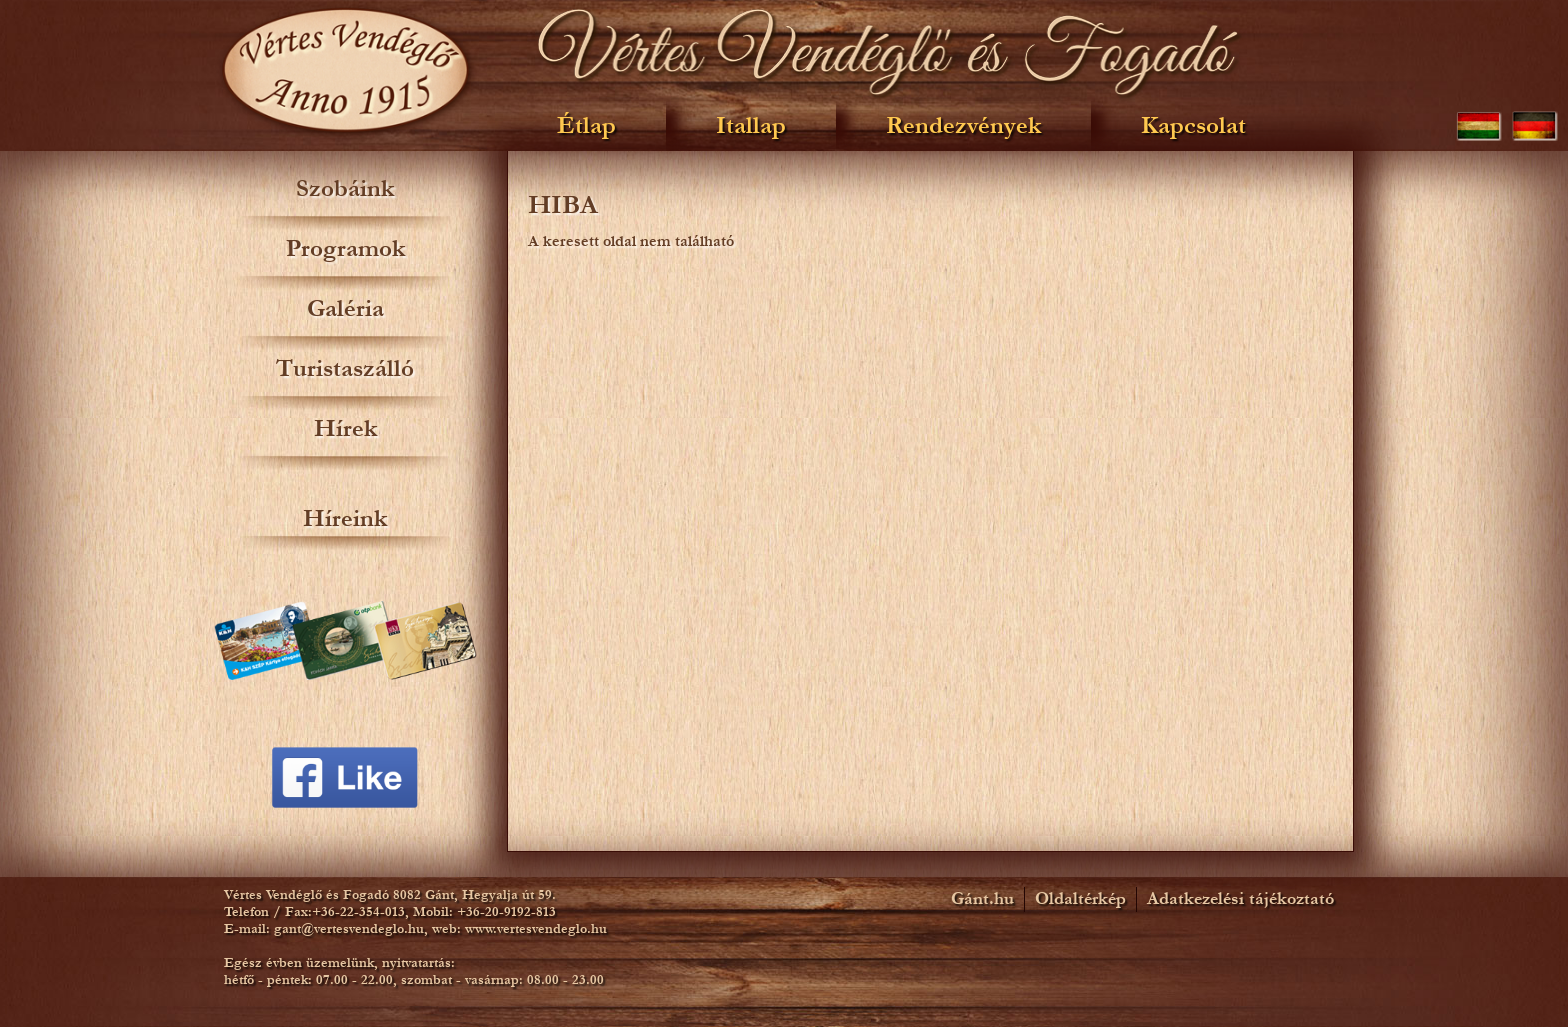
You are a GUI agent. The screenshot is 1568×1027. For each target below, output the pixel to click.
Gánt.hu (982, 899)
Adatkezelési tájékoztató (1240, 899)
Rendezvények (963, 125)
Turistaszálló (345, 368)
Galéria (345, 308)
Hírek (345, 428)
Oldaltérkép (1080, 899)
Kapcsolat (1193, 125)
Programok (345, 248)
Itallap (751, 125)
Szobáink (345, 188)
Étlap (586, 125)
